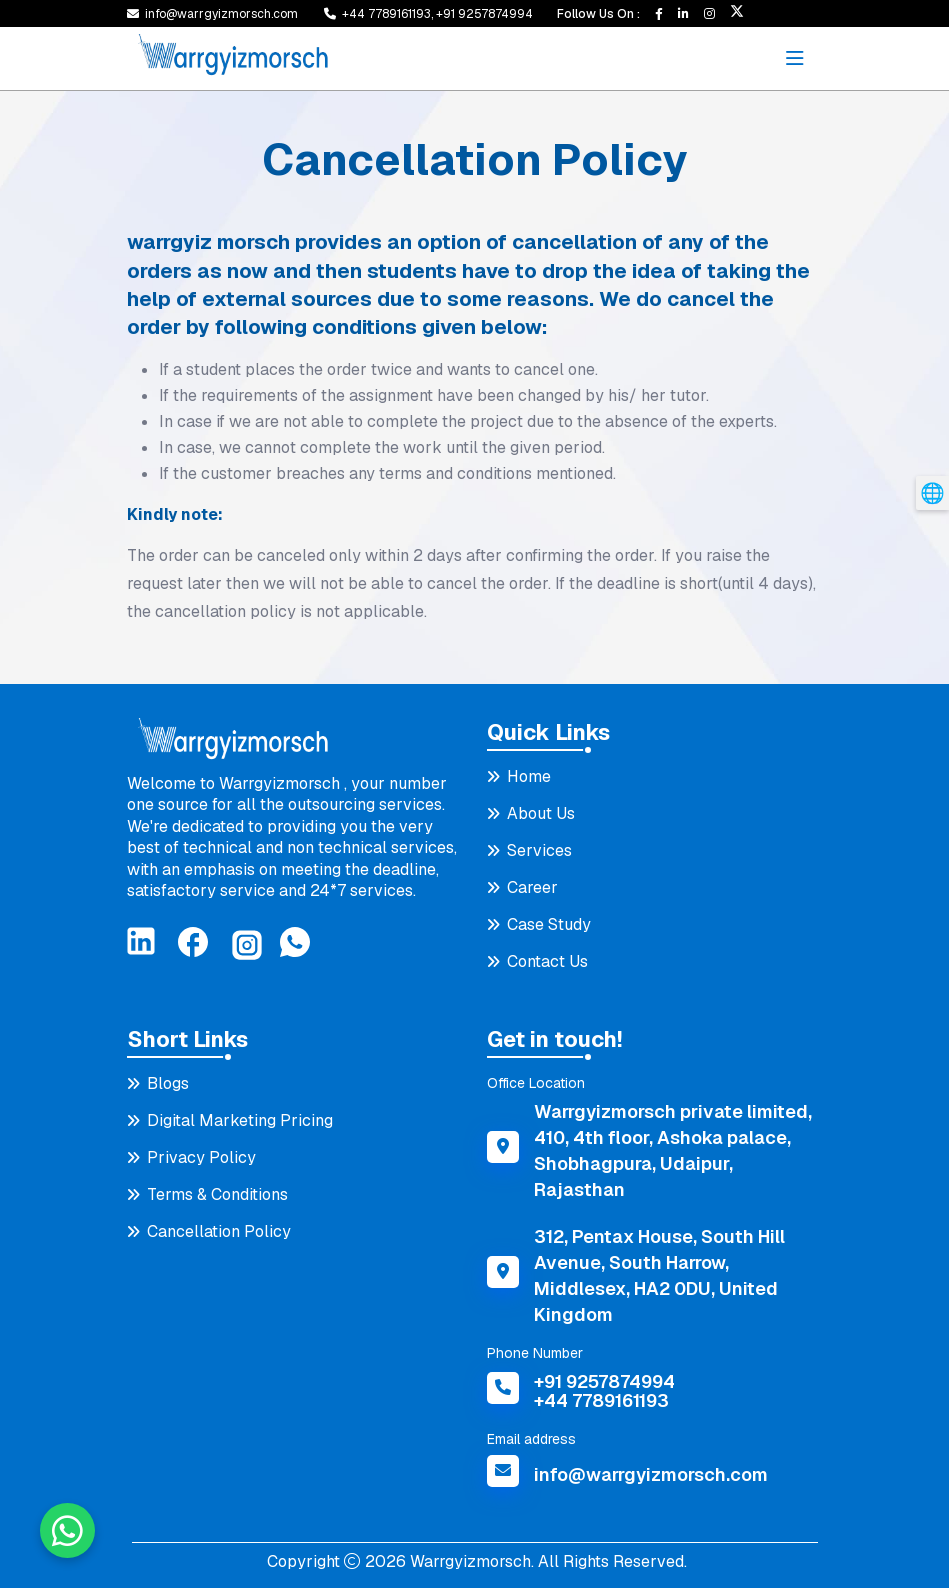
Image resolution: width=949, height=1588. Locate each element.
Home (529, 776)
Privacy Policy (201, 1157)
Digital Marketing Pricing (240, 1120)
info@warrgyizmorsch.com (221, 14)
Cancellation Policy (219, 1231)
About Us (541, 813)
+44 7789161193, (389, 14)
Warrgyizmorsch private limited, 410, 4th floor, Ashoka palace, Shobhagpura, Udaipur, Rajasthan (673, 1150)
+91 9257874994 (484, 14)
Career (532, 887)
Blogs (168, 1083)
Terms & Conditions (217, 1194)
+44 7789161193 (601, 1400)
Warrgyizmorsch (468, 1561)
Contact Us (547, 961)
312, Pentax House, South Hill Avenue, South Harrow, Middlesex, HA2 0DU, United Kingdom (659, 1275)
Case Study (549, 924)
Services (539, 850)
